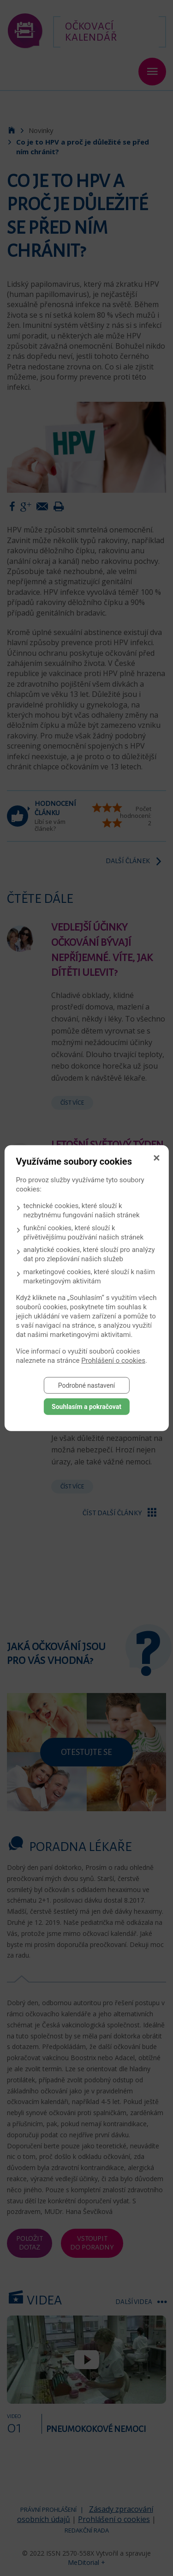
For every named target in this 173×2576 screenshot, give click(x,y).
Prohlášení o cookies (113, 1360)
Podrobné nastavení (86, 1385)
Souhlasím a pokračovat (86, 1406)
